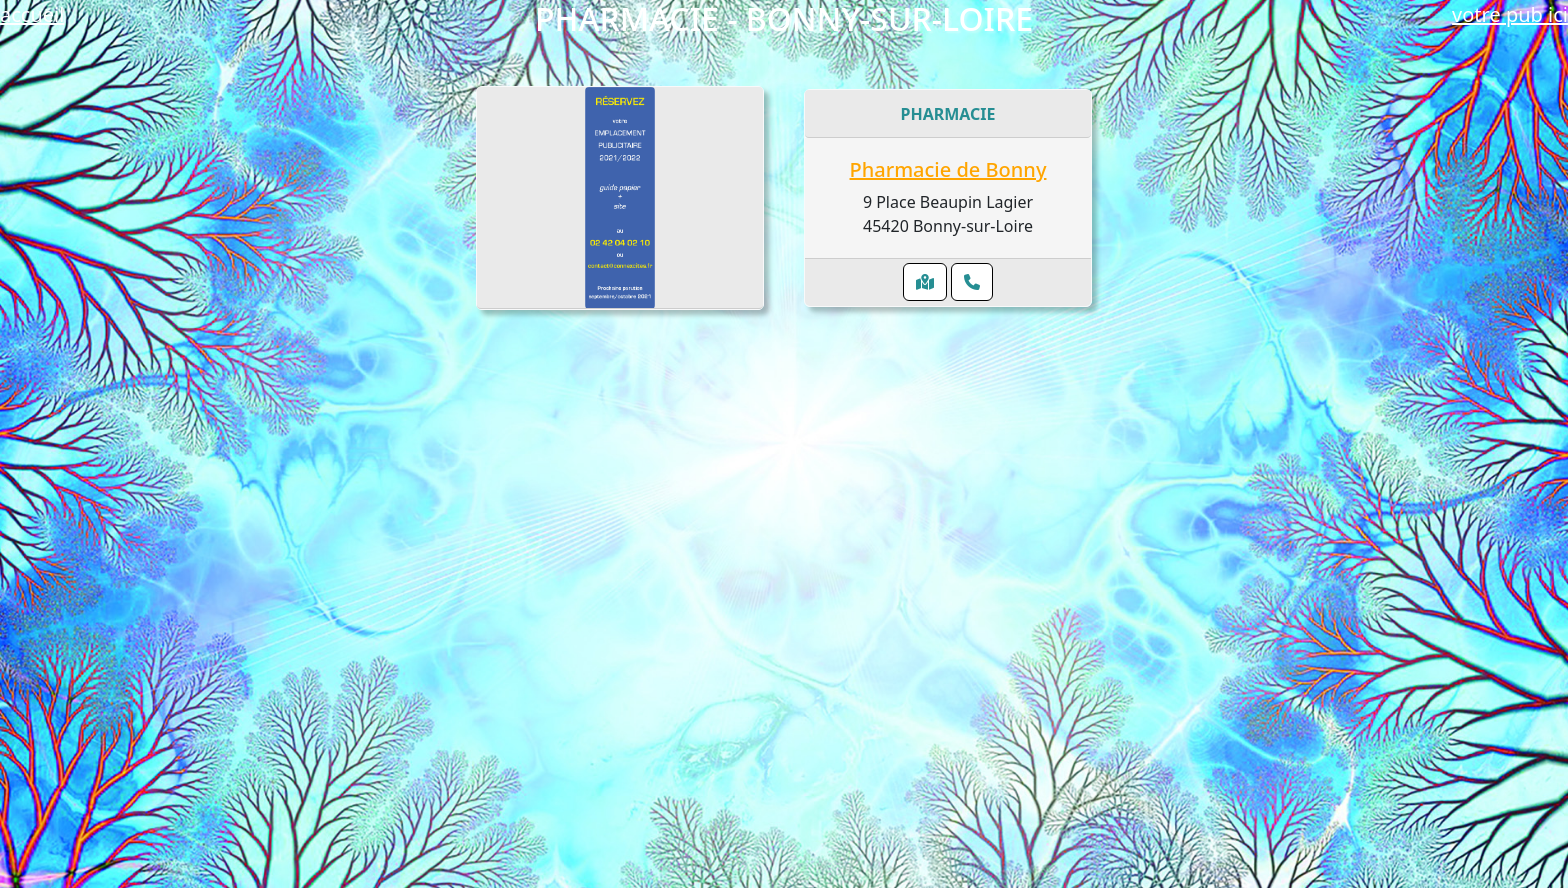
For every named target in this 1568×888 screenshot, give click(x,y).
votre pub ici (1510, 14)
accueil (32, 14)
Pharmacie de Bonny (948, 169)
